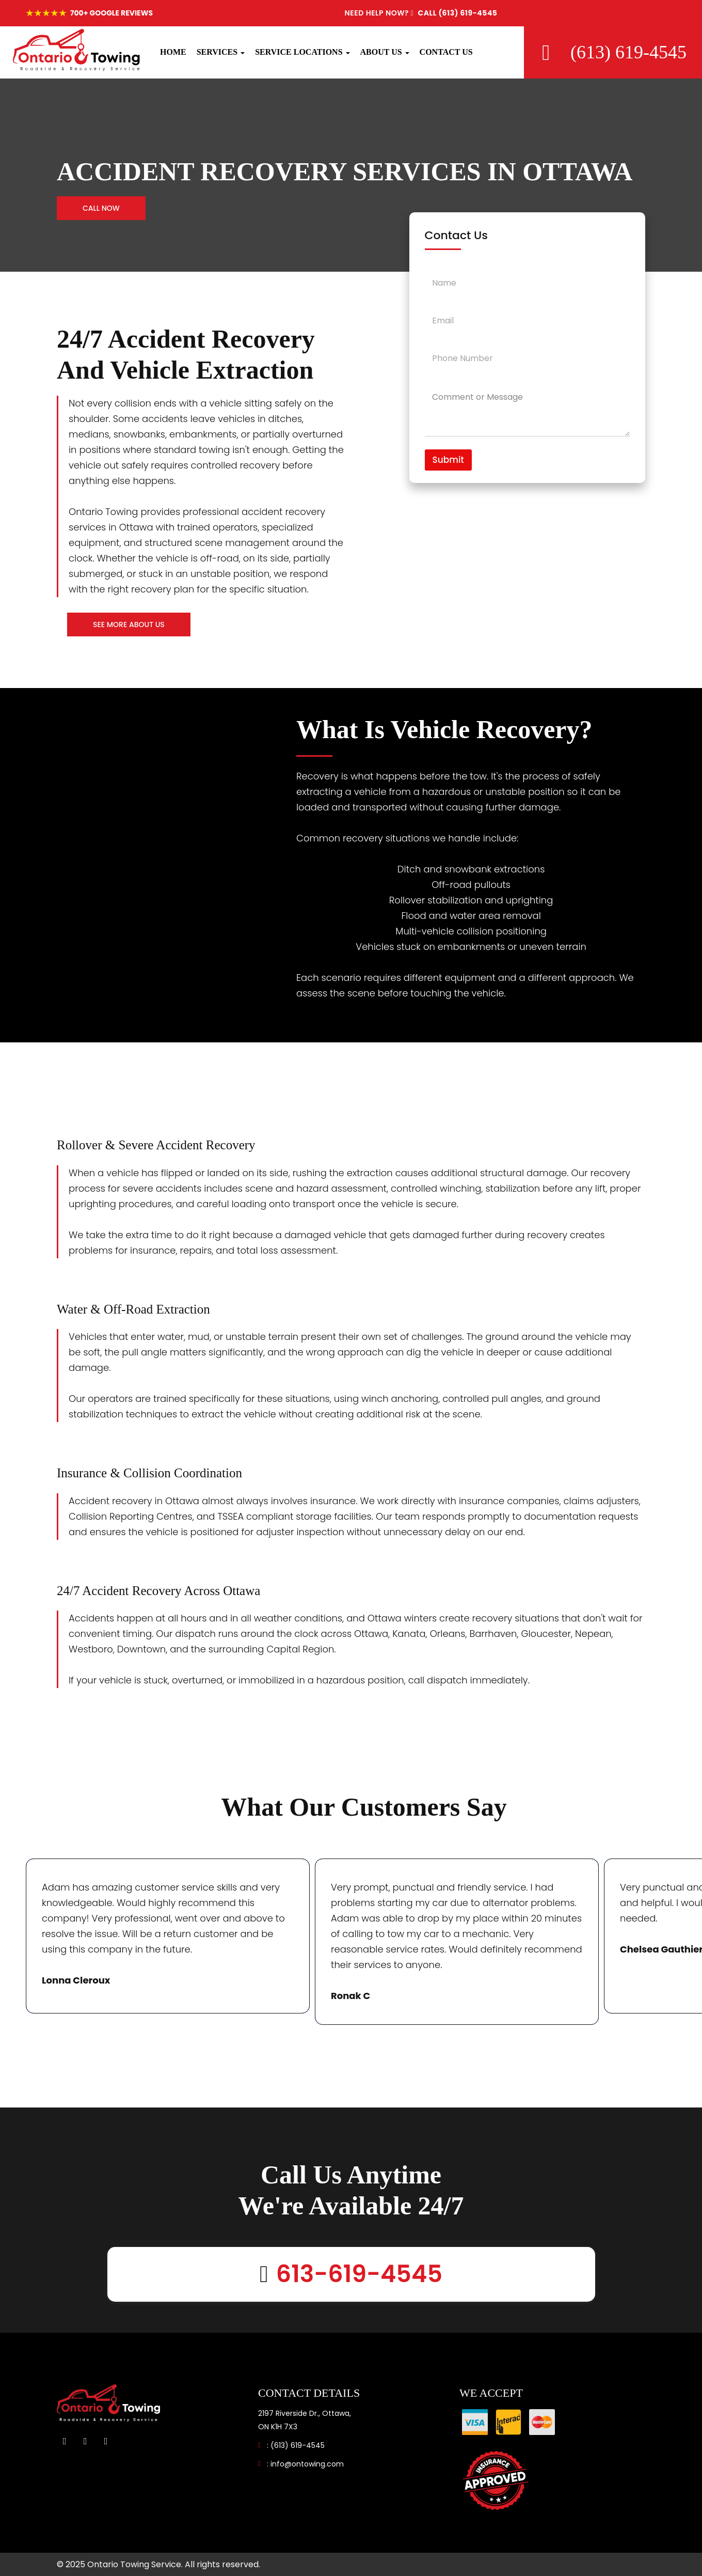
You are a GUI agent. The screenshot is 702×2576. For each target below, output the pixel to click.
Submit (448, 460)
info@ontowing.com (307, 2464)
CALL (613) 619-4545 (421, 13)
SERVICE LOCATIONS (302, 52)
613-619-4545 (359, 2273)
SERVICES (221, 52)
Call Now (101, 208)
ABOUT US (384, 52)
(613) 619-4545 (297, 2445)
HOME (173, 52)
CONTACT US (446, 52)
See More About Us (129, 624)
